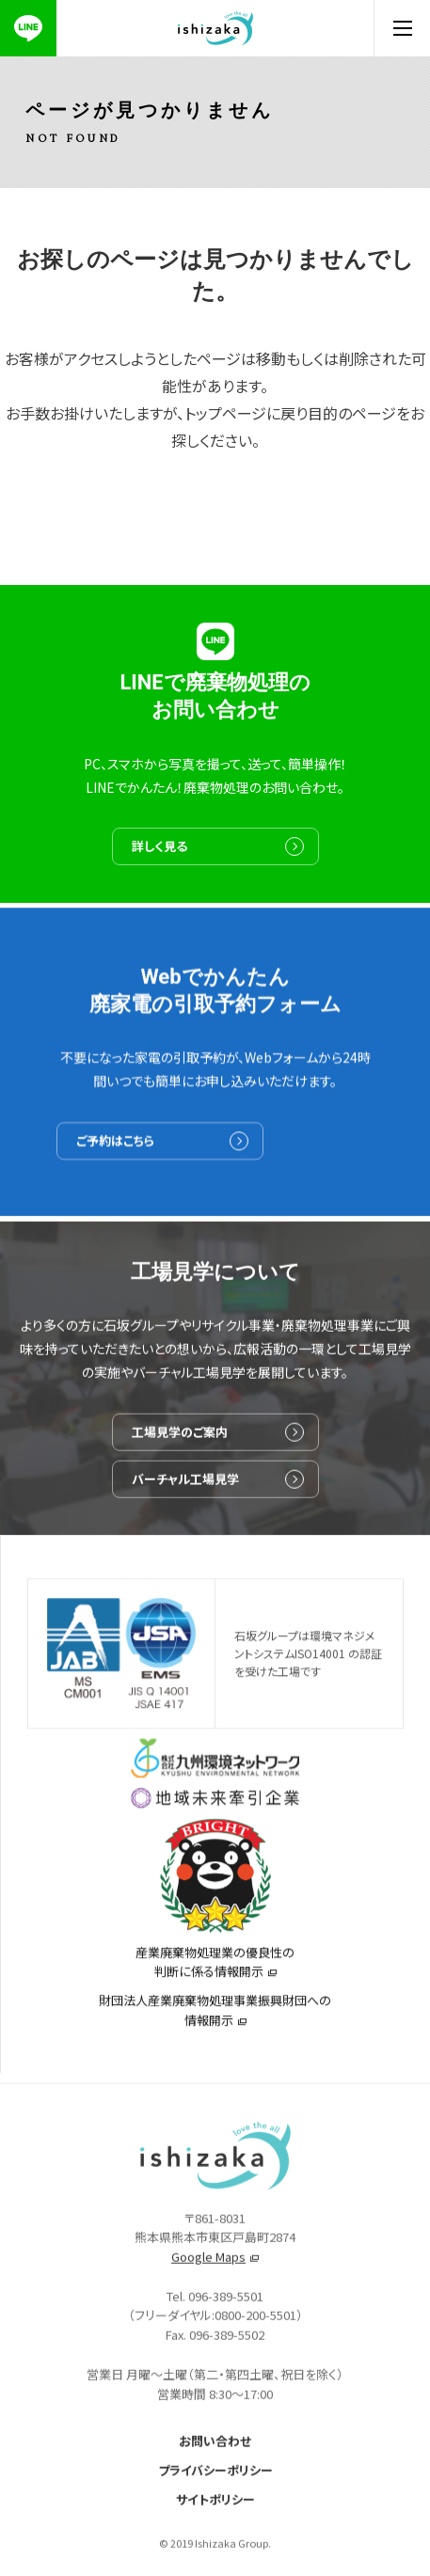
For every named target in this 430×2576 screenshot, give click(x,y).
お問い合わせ (215, 2451)
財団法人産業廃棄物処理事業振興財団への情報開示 (215, 2018)
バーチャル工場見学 (185, 1488)
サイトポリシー (215, 2510)
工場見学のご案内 (180, 1441)
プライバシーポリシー (215, 2480)
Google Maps (208, 2267)
